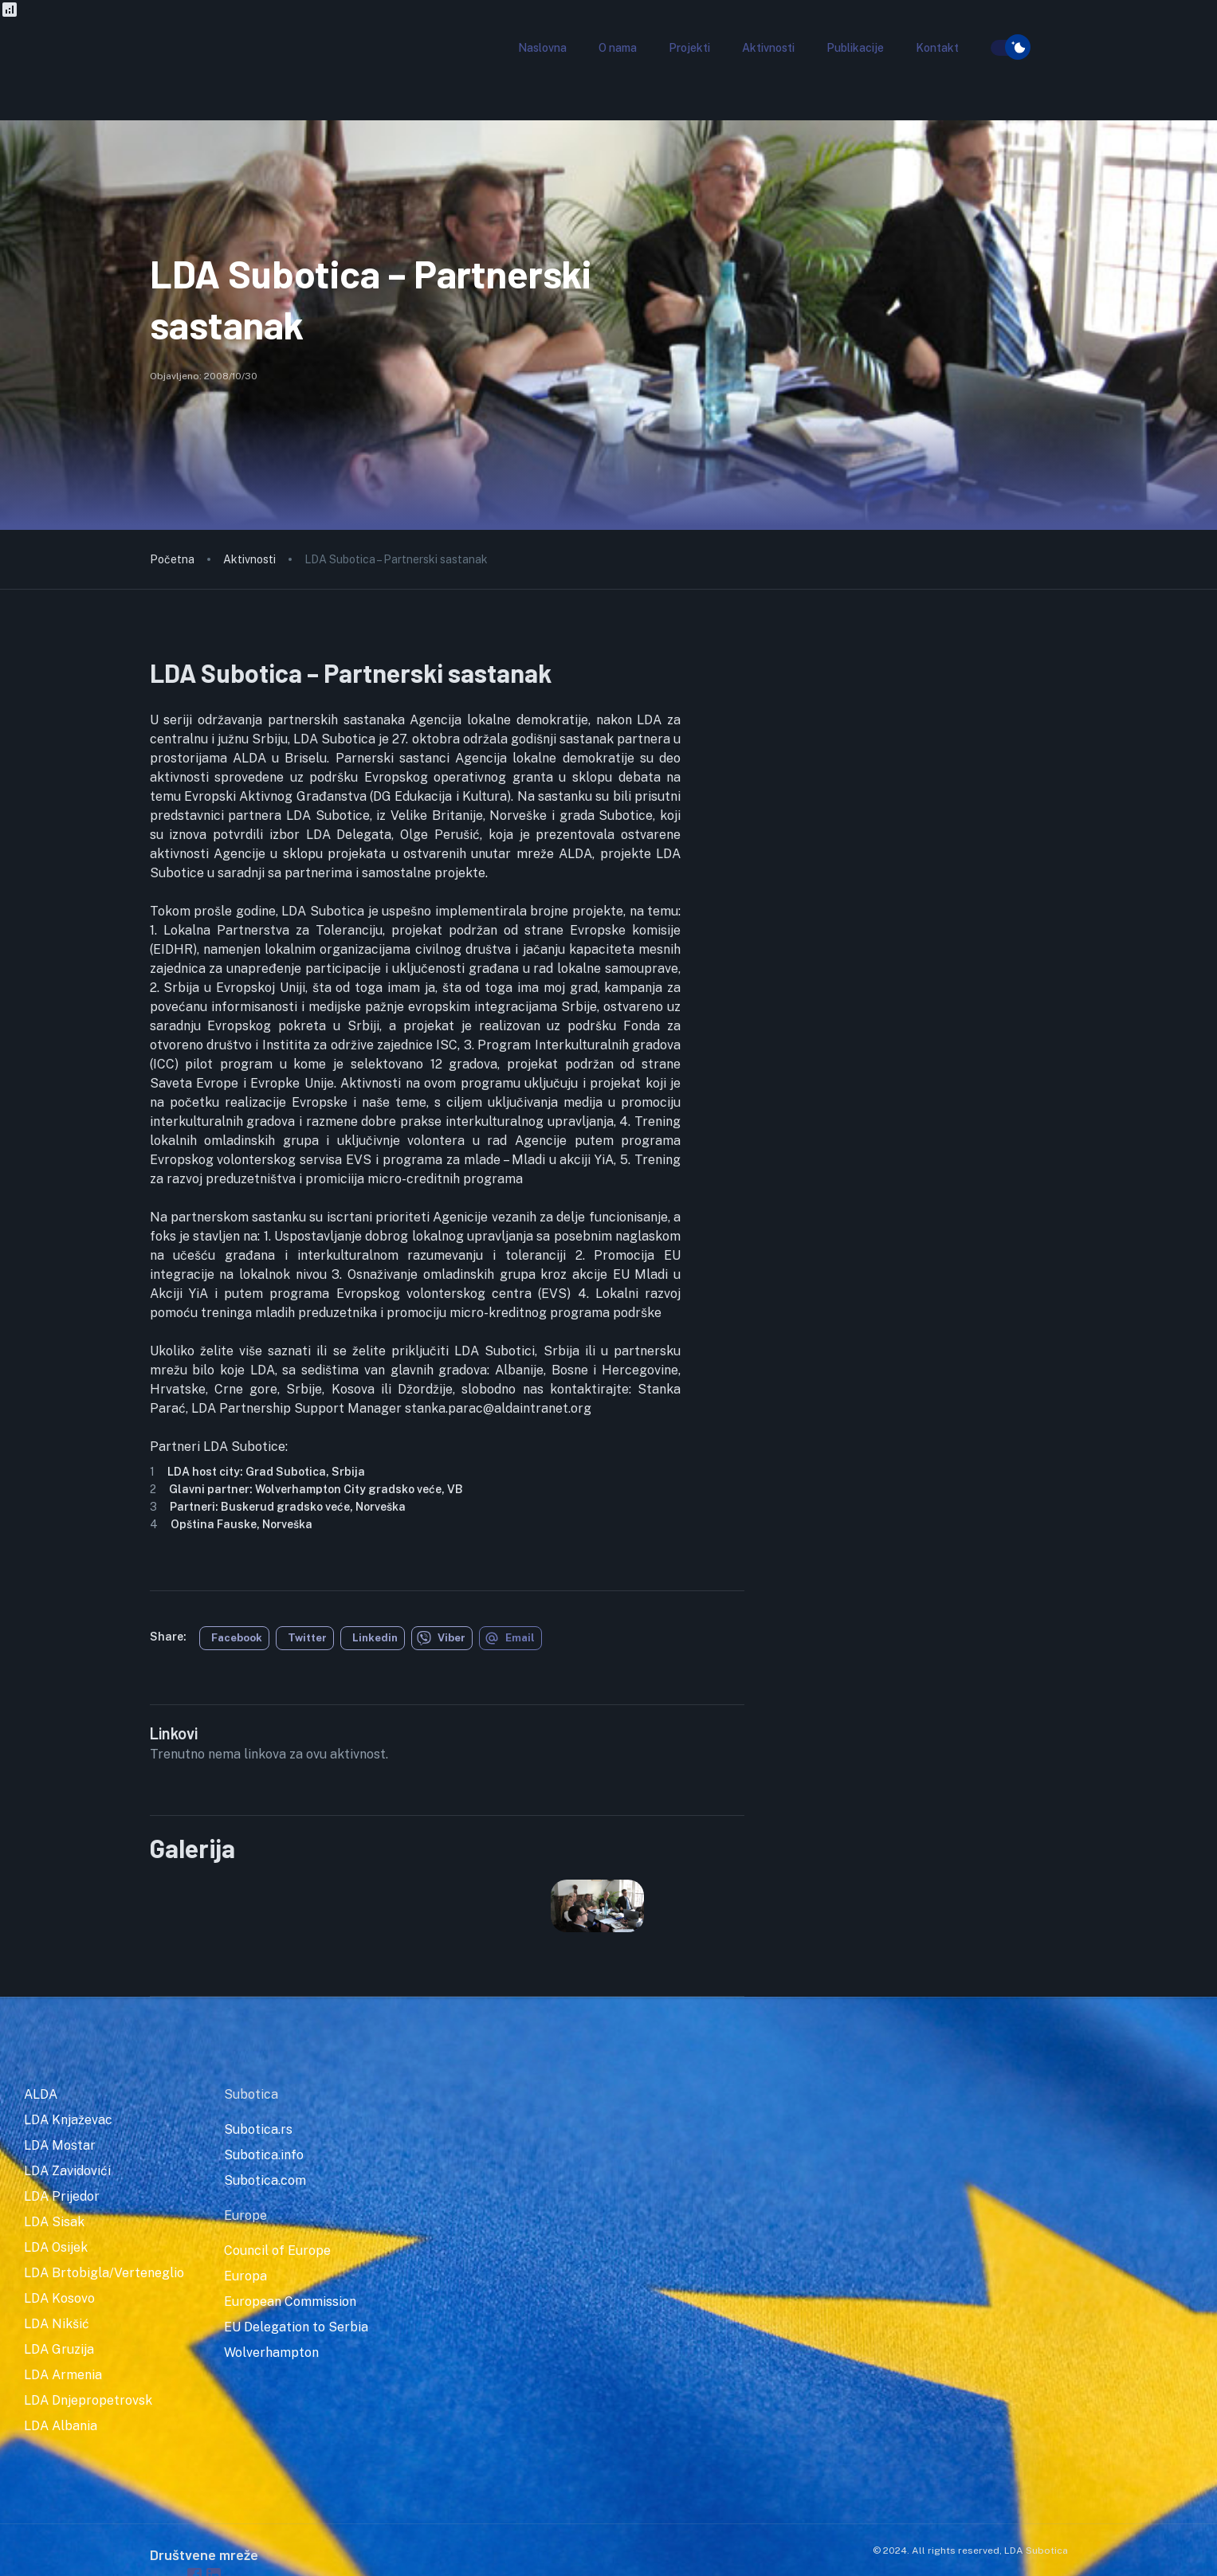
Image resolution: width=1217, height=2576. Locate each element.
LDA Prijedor (62, 2196)
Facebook (236, 1638)
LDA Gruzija (59, 2349)
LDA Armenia (63, 2374)
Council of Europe (277, 2250)
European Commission (290, 2301)
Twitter (307, 1638)
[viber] (442, 1638)
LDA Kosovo (59, 2298)
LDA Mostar (60, 2145)
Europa (245, 2276)
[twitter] (305, 1638)
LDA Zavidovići (67, 2170)
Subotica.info (264, 2154)
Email (510, 1638)
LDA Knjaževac (68, 2119)
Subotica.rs (258, 2129)
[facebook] (234, 1638)
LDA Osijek (56, 2247)
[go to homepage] (209, 75)
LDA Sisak (54, 2221)
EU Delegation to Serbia (296, 2327)
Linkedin (375, 1638)
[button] (542, 48)
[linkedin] (372, 1638)
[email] (510, 1638)
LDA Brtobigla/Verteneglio (104, 2272)
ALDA (40, 2094)
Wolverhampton (271, 2352)
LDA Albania (60, 2425)
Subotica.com (265, 2180)
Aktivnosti (249, 559)
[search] (981, 48)
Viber (441, 1638)
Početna (172, 559)
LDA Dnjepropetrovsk (88, 2400)
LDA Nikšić (56, 2323)
